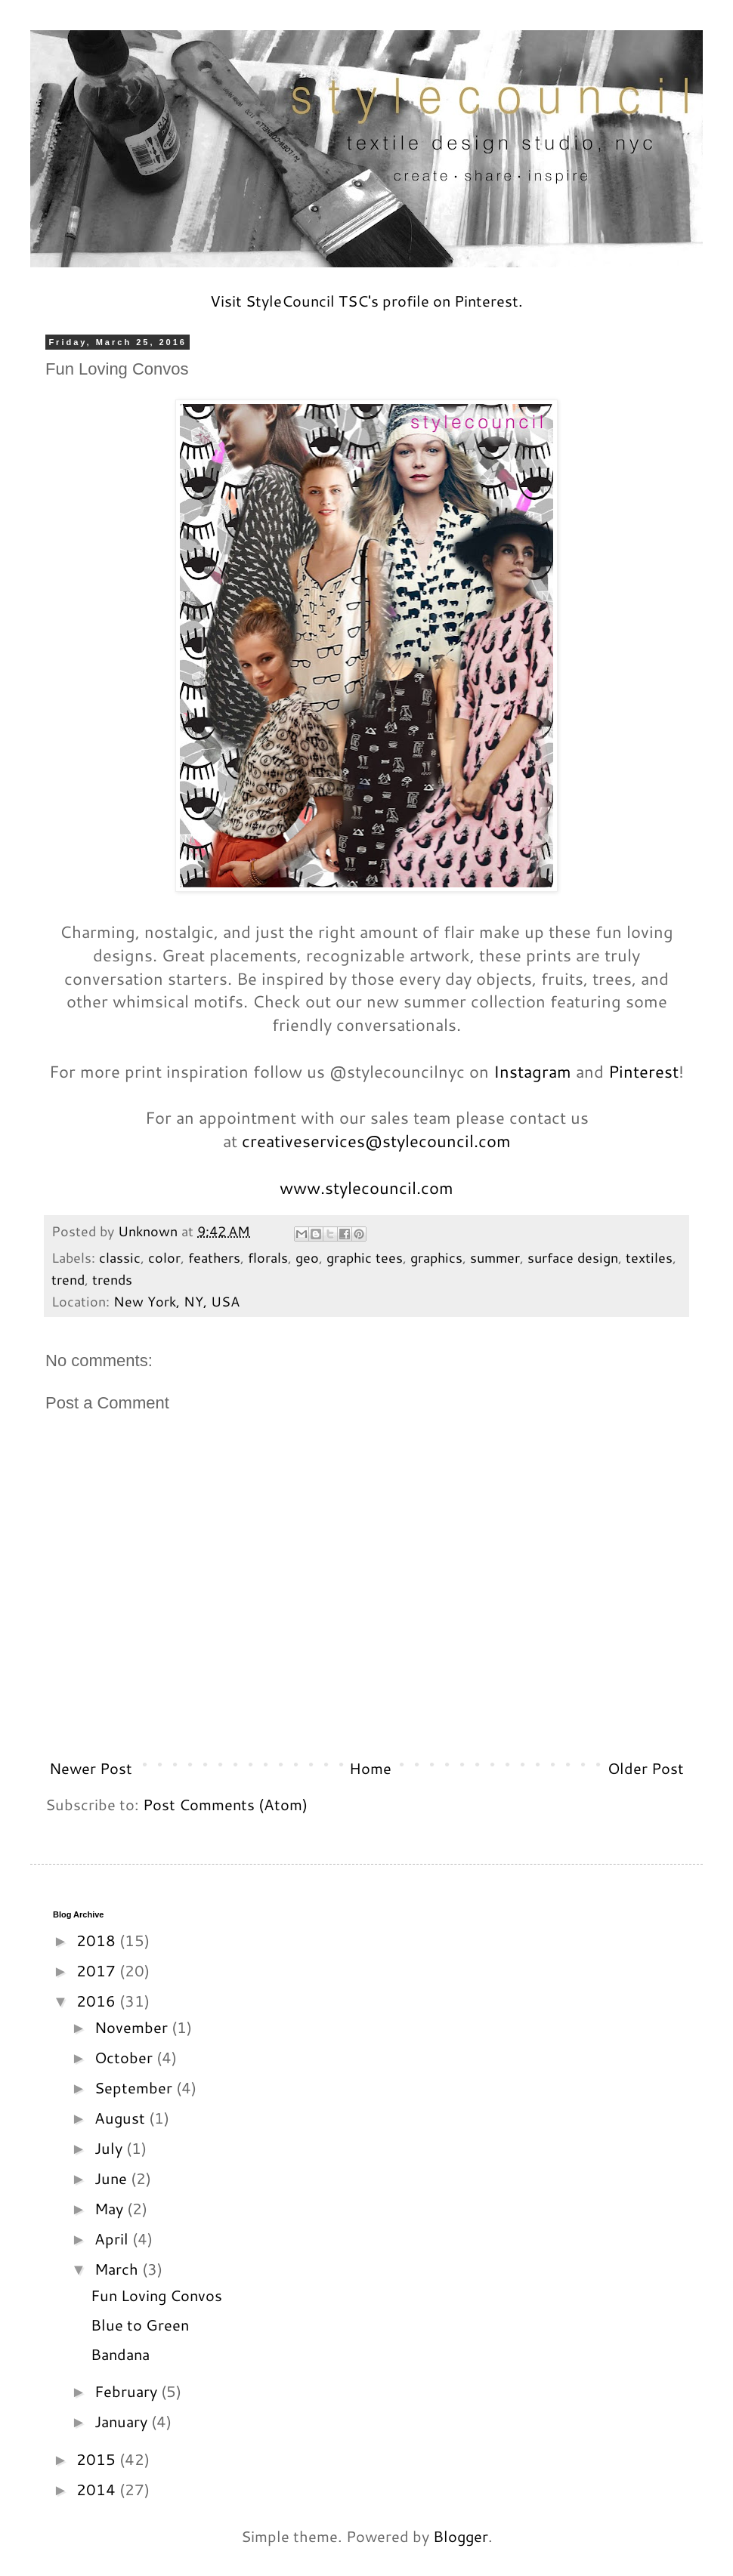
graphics (436, 1257)
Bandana (120, 2354)
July (110, 2147)
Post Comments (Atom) (225, 1804)
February (127, 2391)
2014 (97, 2489)
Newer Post (90, 1768)
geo (307, 1257)
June (112, 2178)
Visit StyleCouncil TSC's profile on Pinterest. (366, 300)
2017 (97, 1970)
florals (268, 1257)
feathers (214, 1257)
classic (120, 1257)
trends (112, 1279)
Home (370, 1768)
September (135, 2087)
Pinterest (643, 1071)
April (113, 2238)
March (118, 2268)
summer (495, 1257)
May (110, 2208)
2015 (97, 2459)
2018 (97, 1940)
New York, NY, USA (176, 1301)
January (122, 2421)
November (133, 2027)
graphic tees (364, 1257)
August (121, 2117)
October (125, 2057)
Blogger (460, 2536)
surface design (572, 1257)
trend (68, 1279)
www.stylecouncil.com (366, 1187)
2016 (97, 2000)
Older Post (646, 1768)
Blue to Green (140, 2324)
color (164, 1257)
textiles (649, 1257)
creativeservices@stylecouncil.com (376, 1140)
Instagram (532, 1071)
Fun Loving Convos (156, 2295)
